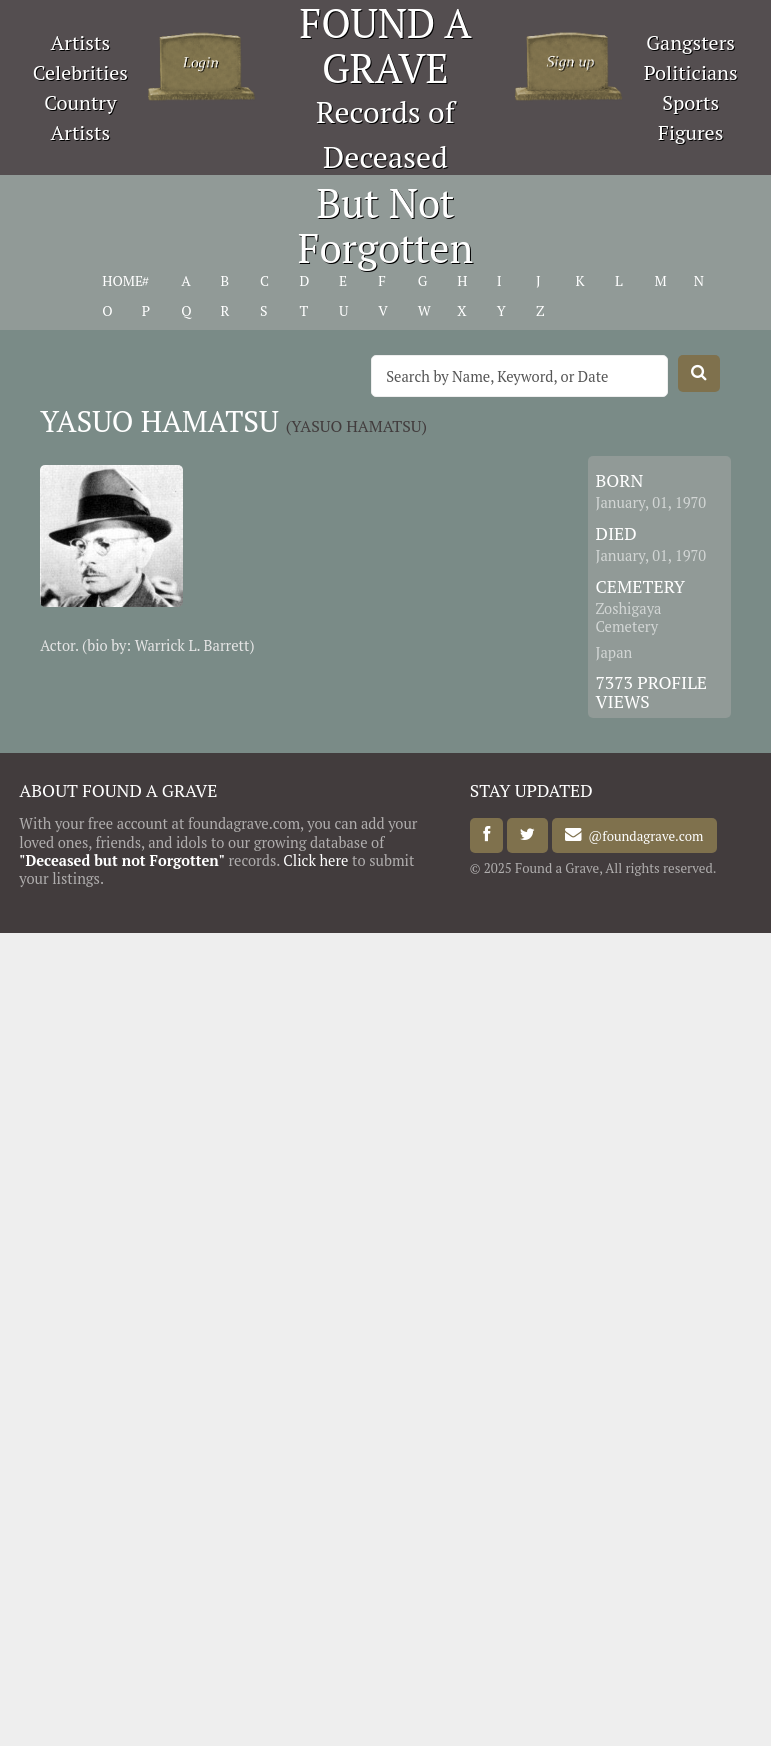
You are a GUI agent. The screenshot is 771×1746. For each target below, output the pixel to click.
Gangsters (690, 42)
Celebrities (80, 72)
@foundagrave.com (642, 835)
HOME (122, 281)
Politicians (691, 72)
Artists (81, 42)
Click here (315, 860)
